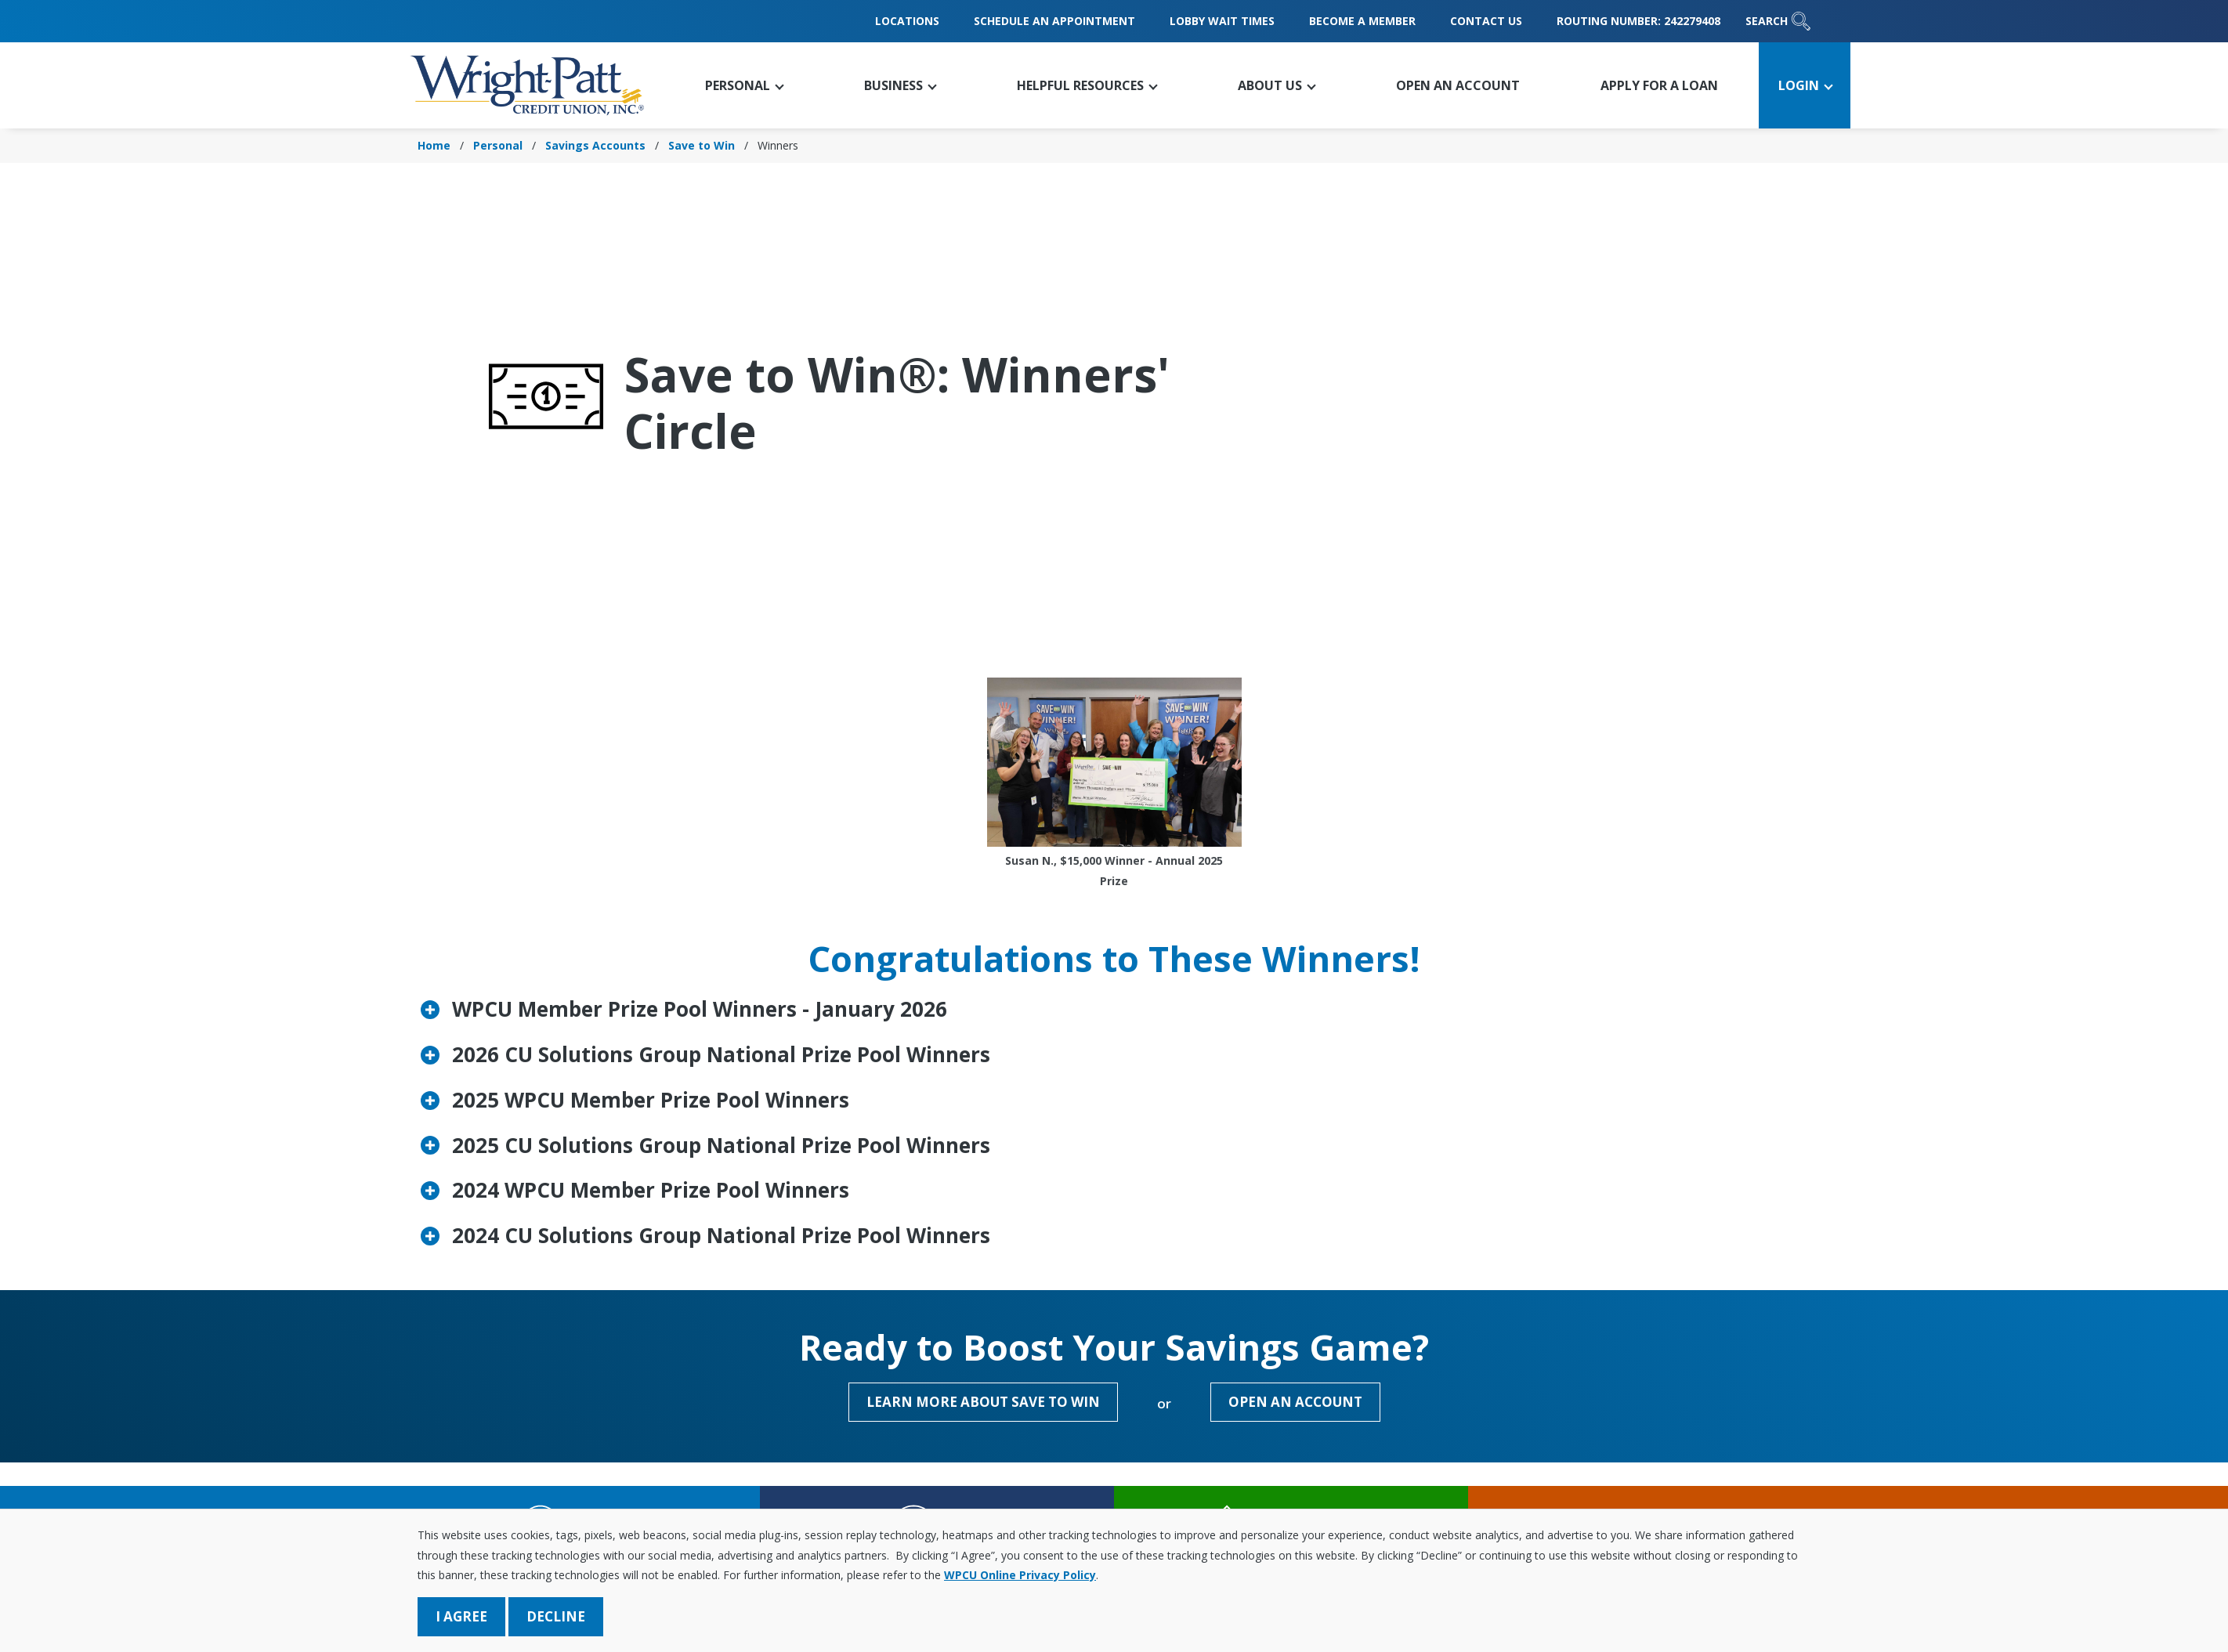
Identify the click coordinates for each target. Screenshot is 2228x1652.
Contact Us (1486, 20)
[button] (743, 85)
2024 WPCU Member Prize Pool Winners (650, 1190)
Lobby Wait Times (1222, 20)
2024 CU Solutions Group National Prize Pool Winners (721, 1235)
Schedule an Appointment (1054, 20)
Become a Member (1362, 20)
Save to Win (701, 145)
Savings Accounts (595, 145)
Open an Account (1295, 1402)
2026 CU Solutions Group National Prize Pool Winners (721, 1054)
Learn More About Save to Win (983, 1402)
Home (434, 145)
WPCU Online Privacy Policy (1020, 1574)
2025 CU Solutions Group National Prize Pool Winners (721, 1145)
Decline (555, 1616)
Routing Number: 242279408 (1638, 20)
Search (1777, 21)
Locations (907, 20)
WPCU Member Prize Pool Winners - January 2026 (699, 1009)
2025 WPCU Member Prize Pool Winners (650, 1100)
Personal (498, 145)
